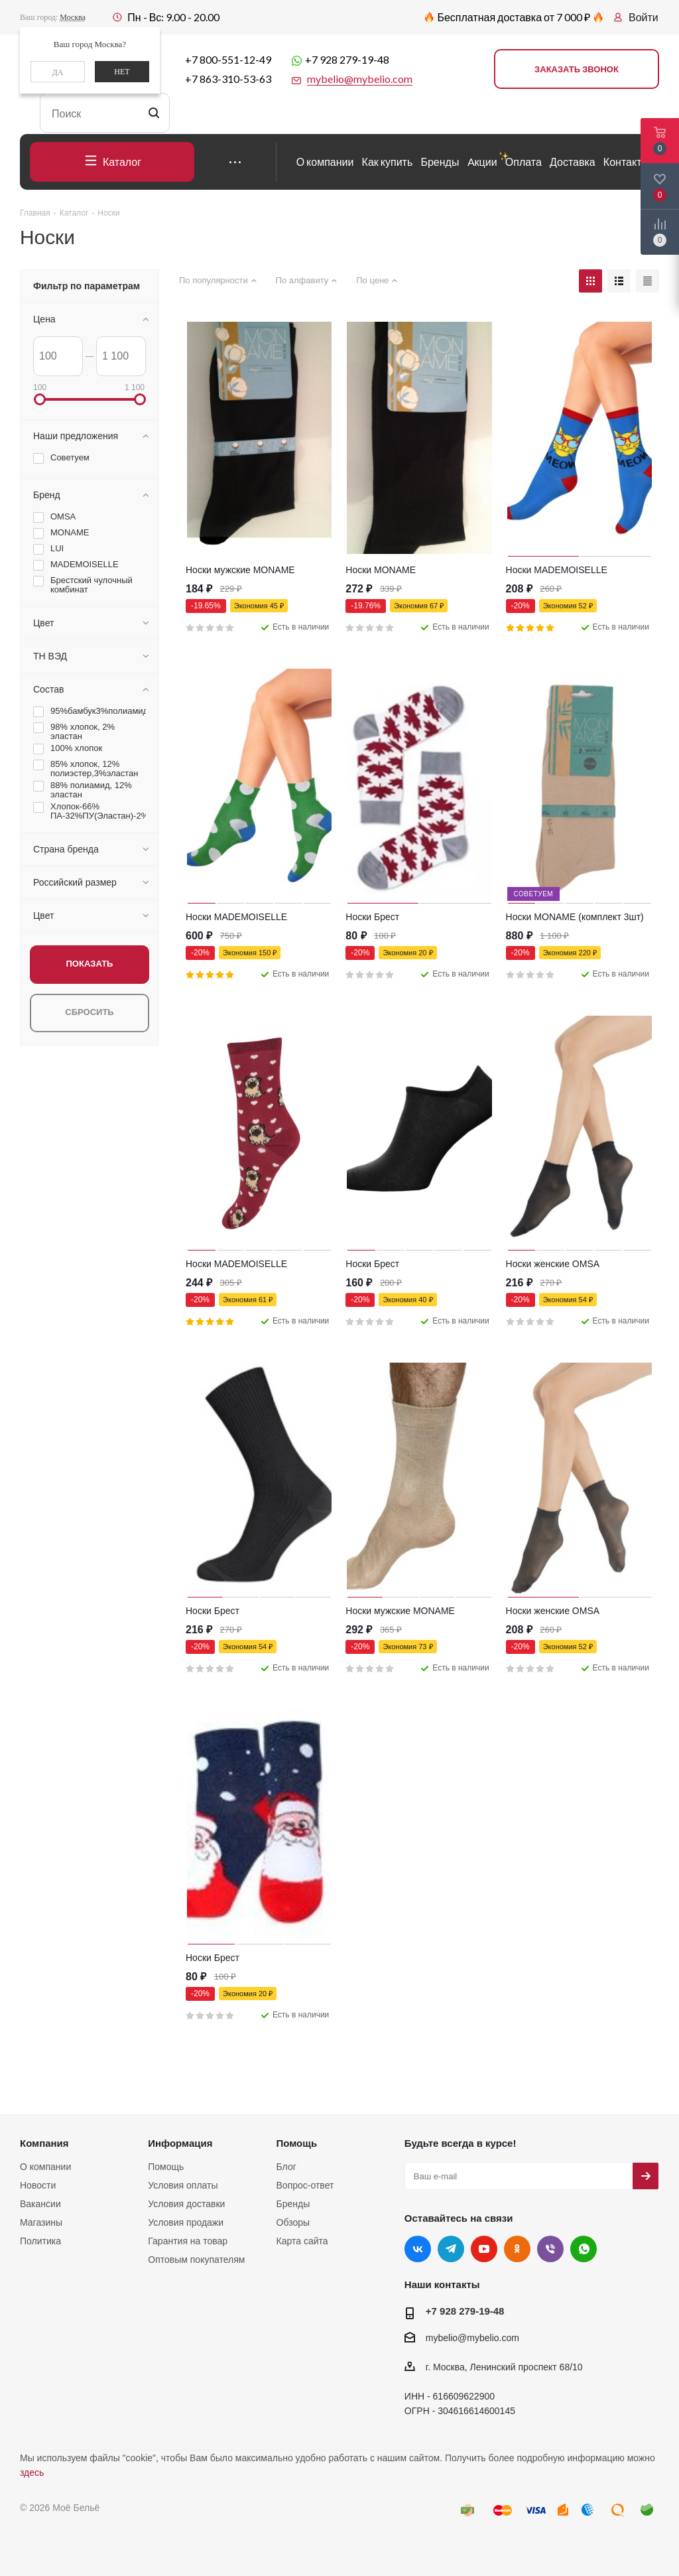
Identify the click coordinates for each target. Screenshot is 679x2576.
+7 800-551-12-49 (228, 59)
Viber (550, 2249)
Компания (44, 2143)
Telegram (451, 2249)
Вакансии (40, 2204)
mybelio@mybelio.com (472, 2338)
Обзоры (293, 2222)
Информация (180, 2143)
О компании (45, 2166)
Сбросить (89, 1012)
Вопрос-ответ (305, 2185)
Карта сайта (302, 2241)
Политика (40, 2241)
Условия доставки (186, 2204)
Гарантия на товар (187, 2241)
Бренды (293, 2204)
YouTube (484, 2249)
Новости (38, 2185)
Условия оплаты (182, 2185)
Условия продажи (185, 2222)
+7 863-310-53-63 (228, 78)
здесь (32, 2472)
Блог (286, 2166)
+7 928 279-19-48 (347, 59)
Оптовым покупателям (196, 2259)
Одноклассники (517, 2249)
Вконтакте (417, 2249)
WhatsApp (583, 2249)
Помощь (166, 2166)
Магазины (41, 2222)
